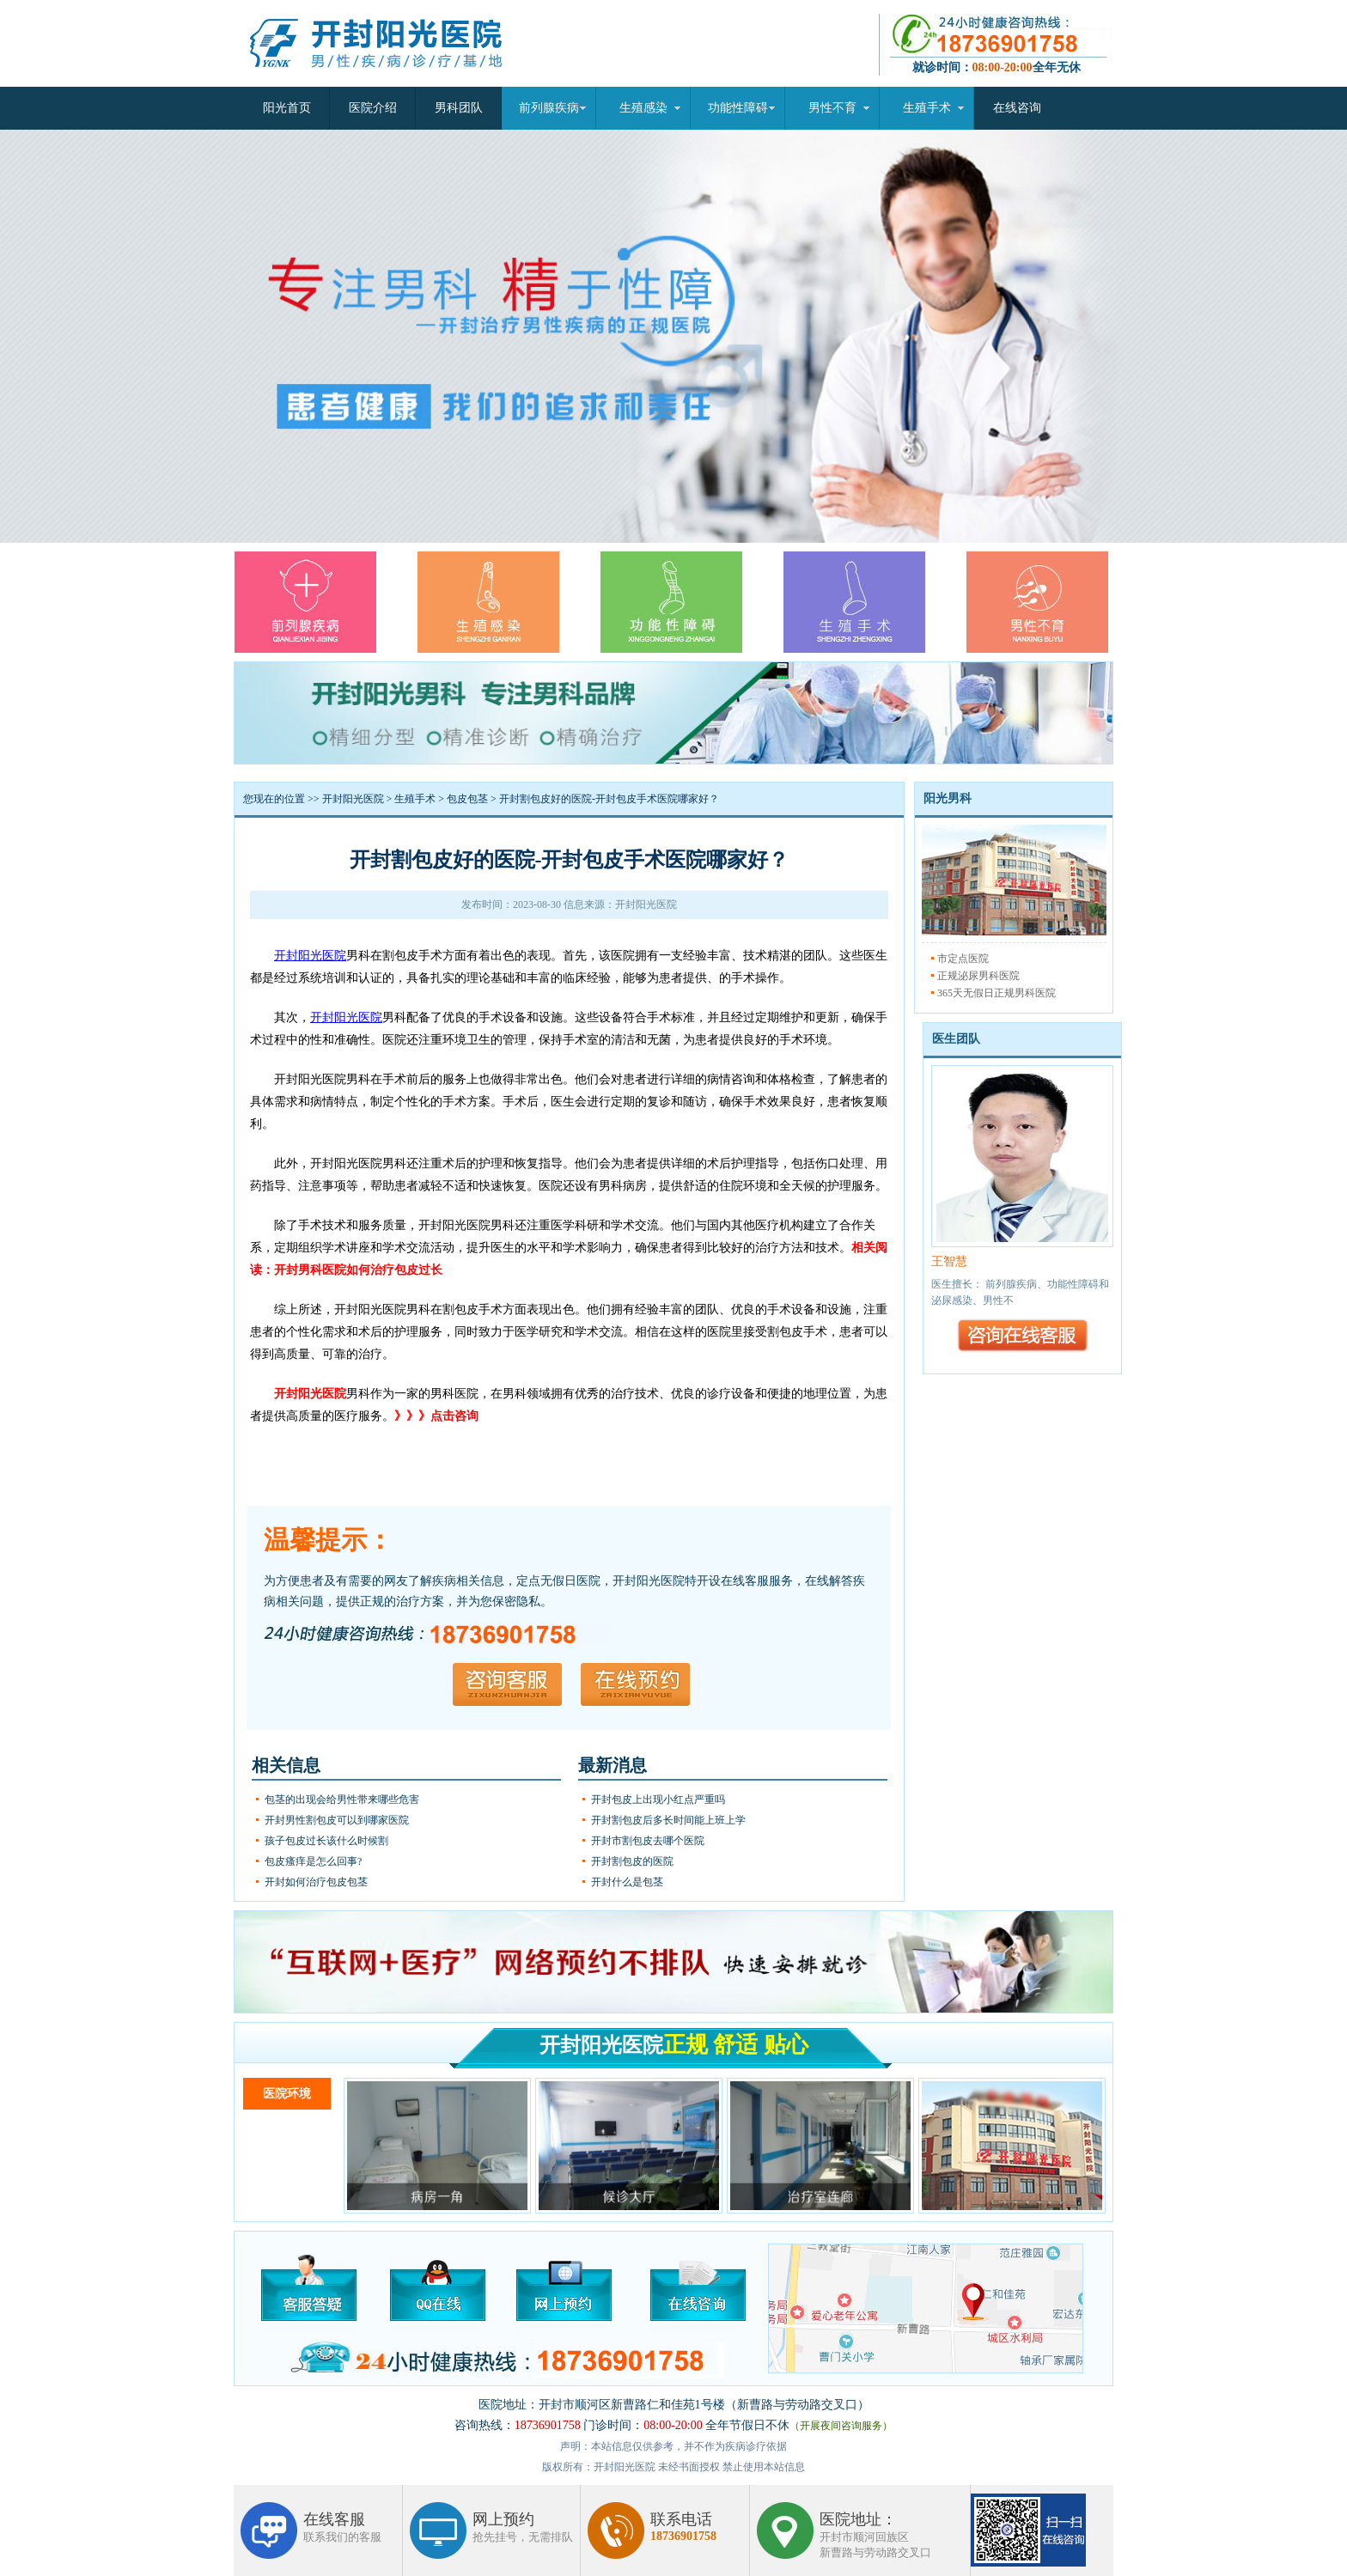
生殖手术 (927, 107)
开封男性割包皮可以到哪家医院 (337, 1820)
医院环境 (287, 2093)
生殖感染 (643, 107)
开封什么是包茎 (627, 1882)
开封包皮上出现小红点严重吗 (658, 1799)
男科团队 (459, 107)
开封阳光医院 (353, 799)
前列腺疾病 (549, 107)
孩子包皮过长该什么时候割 (326, 1841)
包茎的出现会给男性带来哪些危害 (342, 1799)
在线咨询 (1017, 107)
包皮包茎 (467, 799)
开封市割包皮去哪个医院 (647, 1841)
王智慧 (949, 1261)
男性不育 (832, 107)
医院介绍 (373, 107)
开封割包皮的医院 (632, 1861)
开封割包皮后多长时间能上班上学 (668, 1820)
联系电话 (683, 2527)
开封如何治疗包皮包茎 (316, 1882)
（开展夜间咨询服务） (841, 2426)
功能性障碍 (738, 107)
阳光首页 (287, 107)
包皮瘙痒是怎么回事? (313, 1861)
